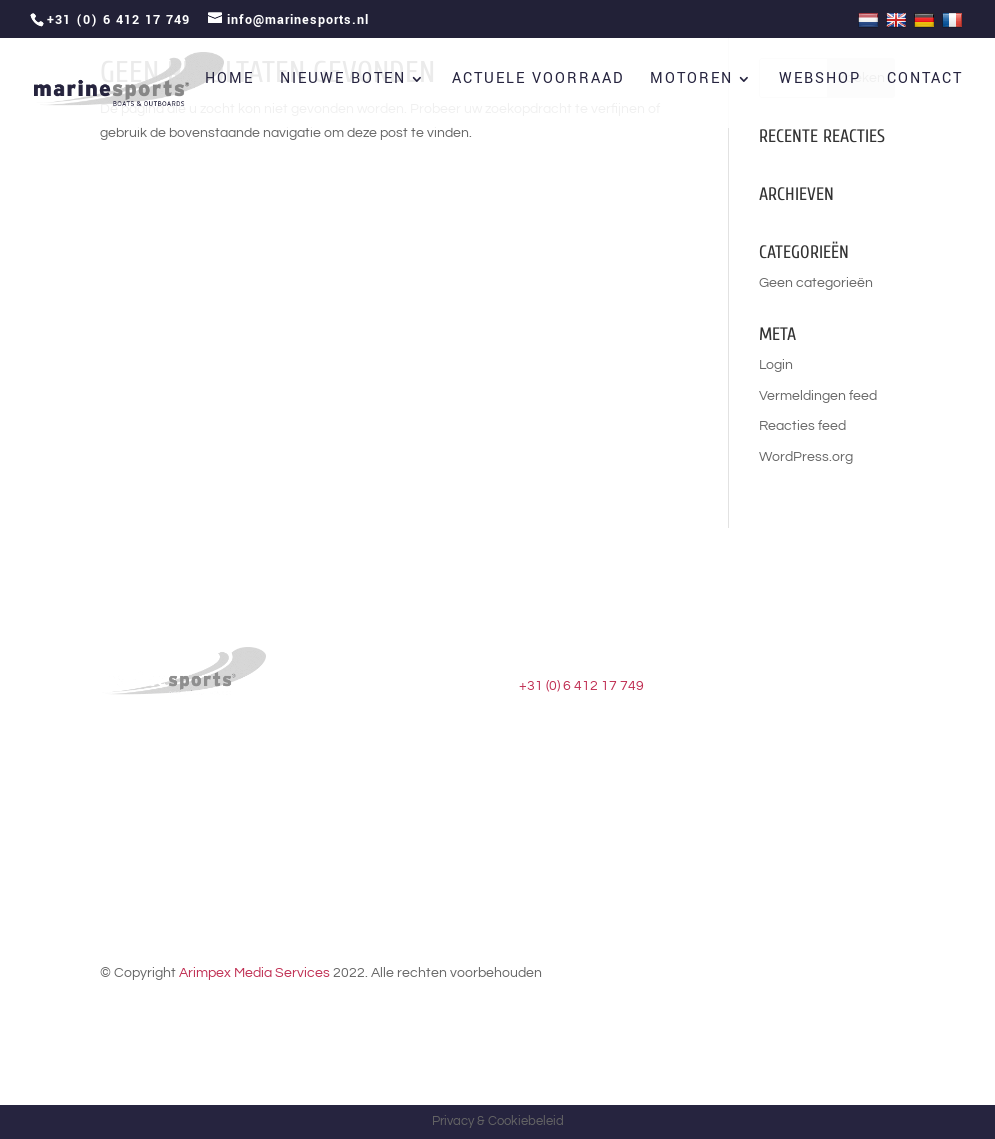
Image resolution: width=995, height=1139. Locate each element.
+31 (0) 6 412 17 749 (581, 686)
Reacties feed (802, 426)
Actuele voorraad (538, 80)
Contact (925, 80)
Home (229, 80)
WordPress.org (806, 457)
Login (776, 365)
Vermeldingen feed (818, 396)
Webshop (820, 80)
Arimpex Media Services (254, 973)
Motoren (691, 80)
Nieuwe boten (343, 80)
